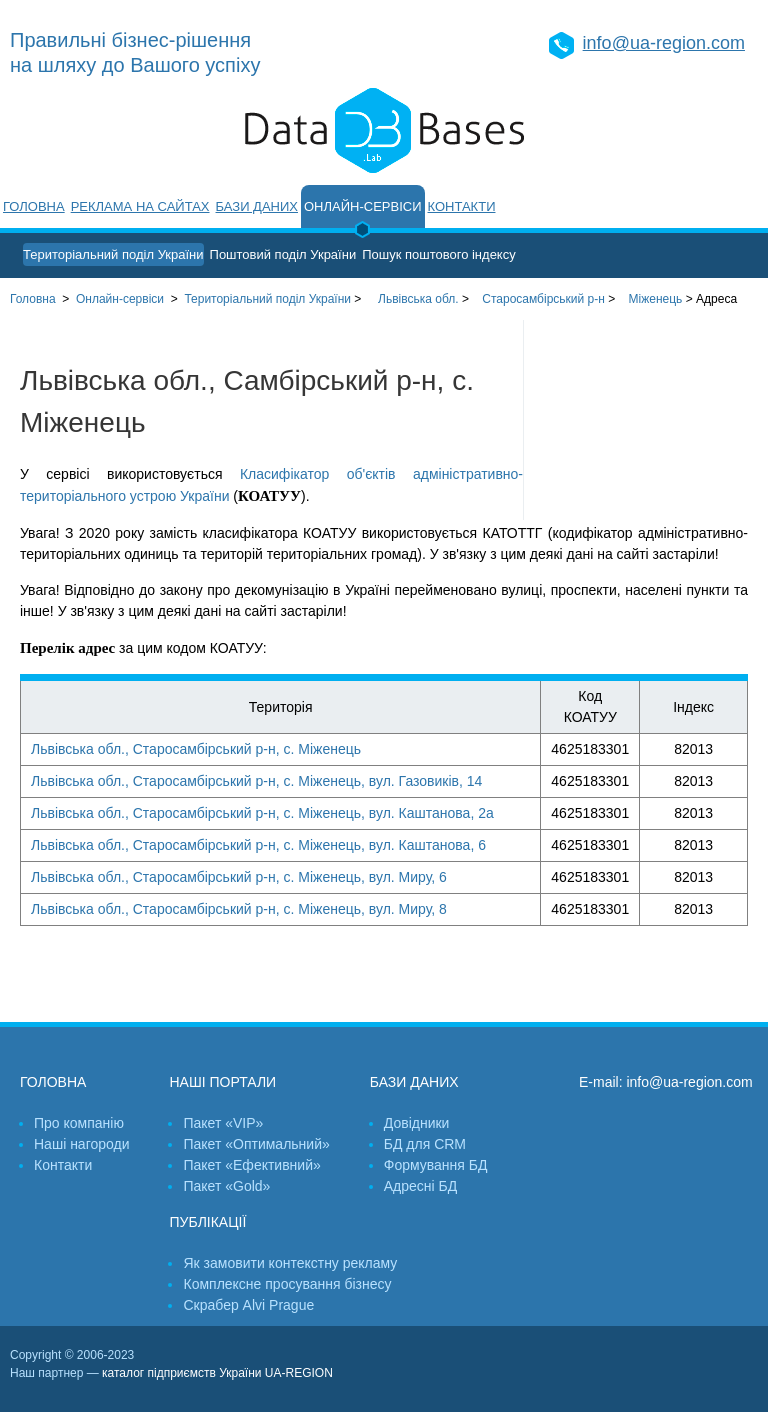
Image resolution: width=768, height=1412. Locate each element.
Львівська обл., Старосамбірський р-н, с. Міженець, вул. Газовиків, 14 (256, 781)
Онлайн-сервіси (363, 206)
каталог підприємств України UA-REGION (217, 1373)
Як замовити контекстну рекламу (290, 1263)
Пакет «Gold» (226, 1186)
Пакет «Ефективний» (251, 1165)
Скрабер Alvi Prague (248, 1305)
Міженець (656, 299)
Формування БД (436, 1165)
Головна (34, 206)
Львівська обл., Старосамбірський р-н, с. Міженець (196, 749)
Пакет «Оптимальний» (256, 1144)
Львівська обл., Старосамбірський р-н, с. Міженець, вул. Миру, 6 (239, 877)
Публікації (207, 1222)
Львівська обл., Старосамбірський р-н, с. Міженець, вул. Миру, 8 (239, 909)
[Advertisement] (646, 420)
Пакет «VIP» (223, 1123)
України (267, 299)
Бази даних (257, 206)
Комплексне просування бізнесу (287, 1284)
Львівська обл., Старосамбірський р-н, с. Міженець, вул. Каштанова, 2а (262, 813)
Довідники (417, 1123)
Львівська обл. (418, 299)
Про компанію (79, 1123)
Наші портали (222, 1082)
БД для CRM (425, 1144)
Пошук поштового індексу (439, 254)
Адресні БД (420, 1186)
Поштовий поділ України (283, 254)
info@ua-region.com (664, 43)
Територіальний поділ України (113, 254)
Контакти (462, 206)
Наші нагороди (81, 1144)
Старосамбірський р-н (543, 299)
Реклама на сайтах (140, 206)
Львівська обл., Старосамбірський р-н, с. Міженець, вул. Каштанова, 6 (258, 845)
